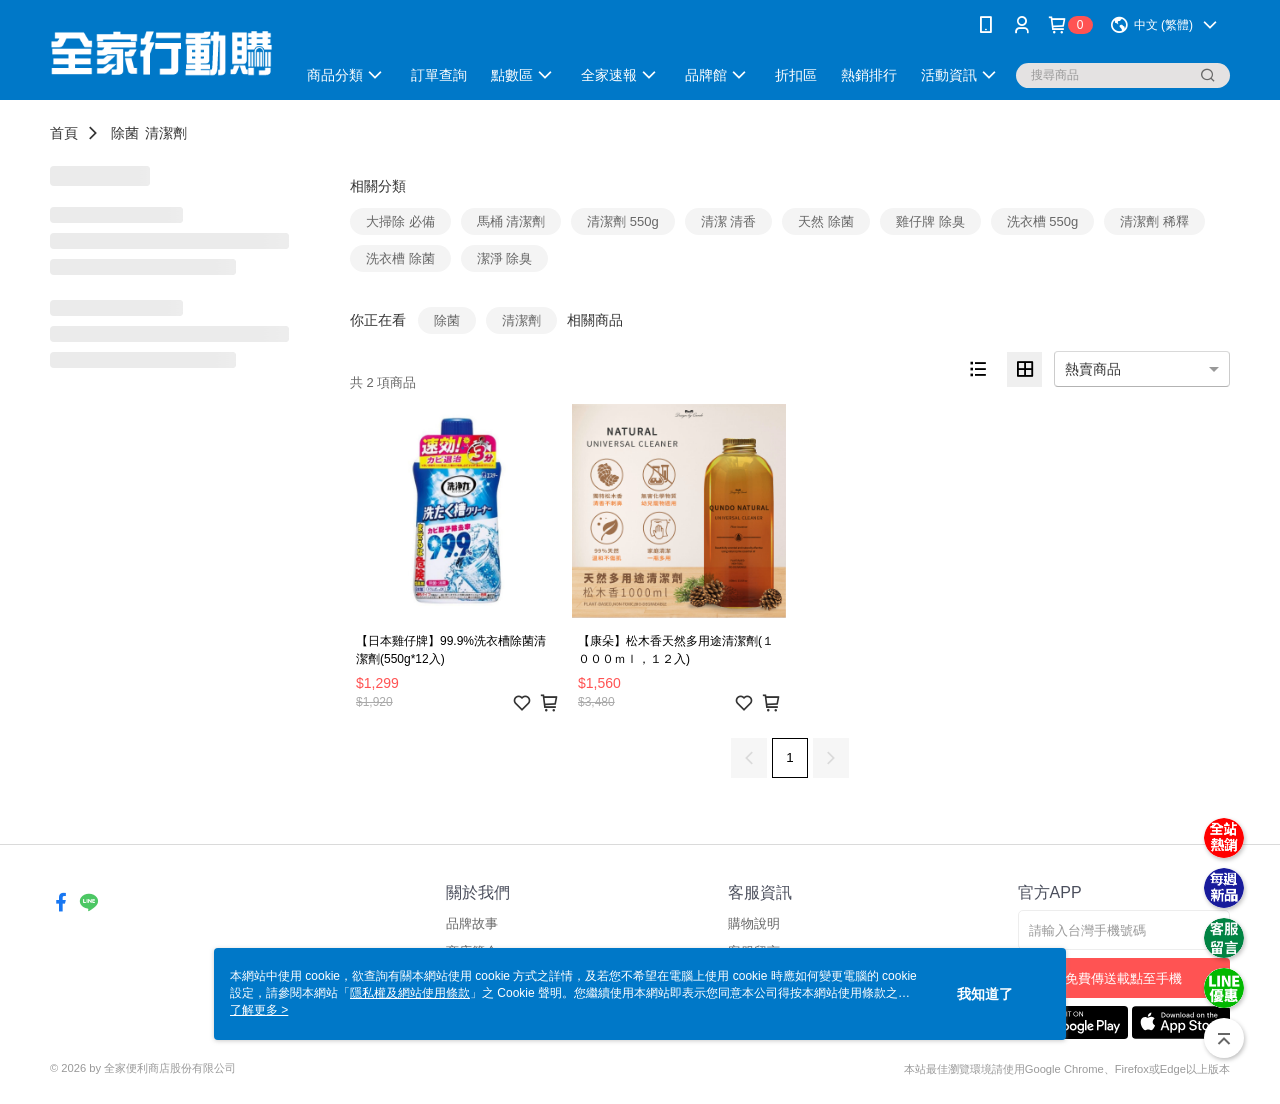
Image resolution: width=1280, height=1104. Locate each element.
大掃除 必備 (400, 221)
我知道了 (985, 994)
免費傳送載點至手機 (1123, 978)
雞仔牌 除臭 (930, 221)
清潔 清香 (729, 221)
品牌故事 (472, 923)
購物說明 (754, 923)
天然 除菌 (826, 221)
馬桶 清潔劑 (511, 221)
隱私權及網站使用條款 (410, 993)
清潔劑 (166, 133)
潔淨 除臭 (505, 258)
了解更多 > (259, 1010)
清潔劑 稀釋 (1154, 221)
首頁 (64, 133)
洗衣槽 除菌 (400, 258)
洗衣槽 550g (1043, 221)
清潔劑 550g (623, 221)
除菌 (125, 133)
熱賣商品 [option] (1093, 369)
